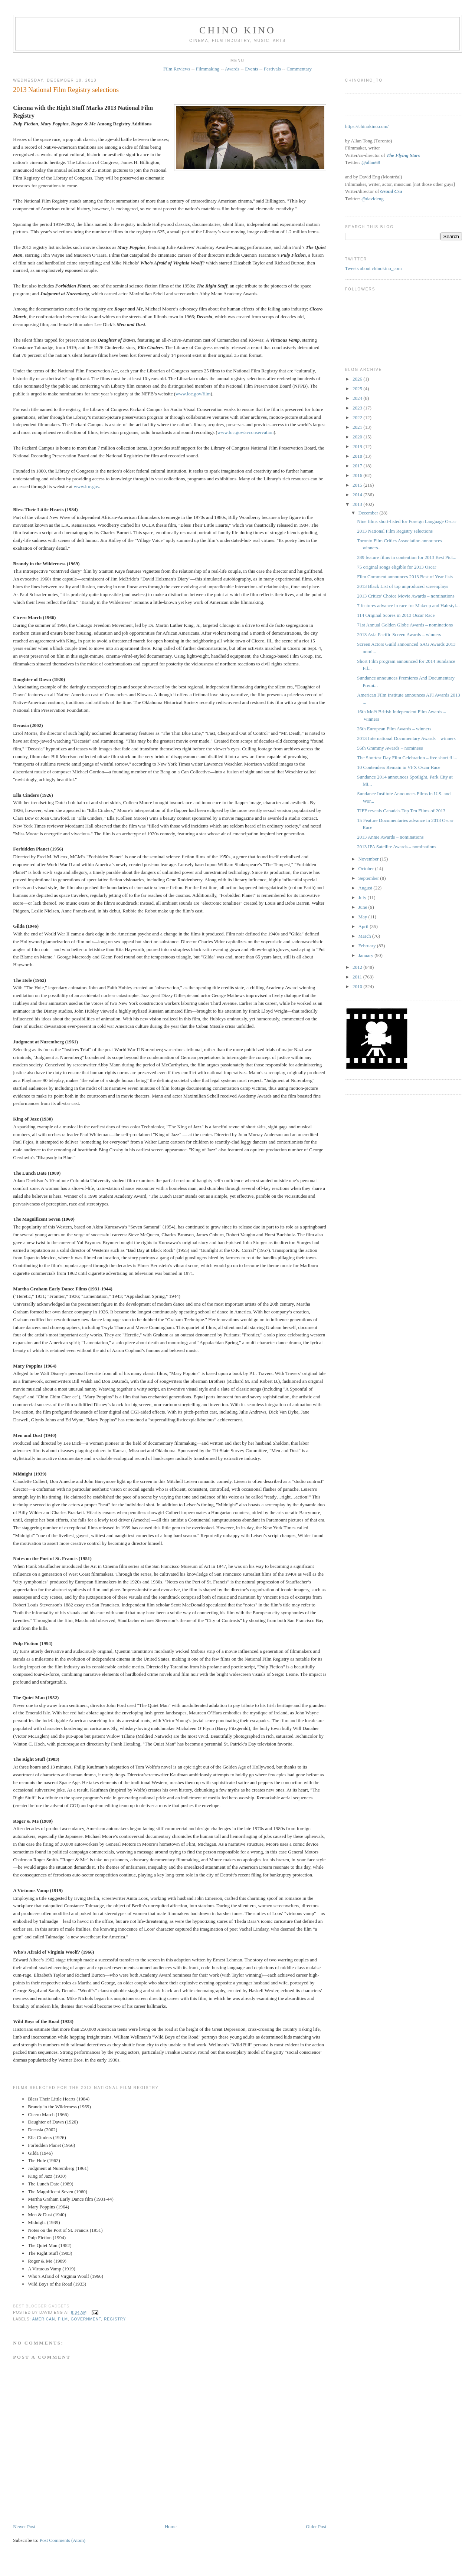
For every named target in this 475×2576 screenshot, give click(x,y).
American (43, 2319)
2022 (358, 417)
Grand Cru (391, 191)
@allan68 (370, 162)
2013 (358, 504)
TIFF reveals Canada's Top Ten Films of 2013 (401, 810)
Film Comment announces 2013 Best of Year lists (405, 576)
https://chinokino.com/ (367, 126)
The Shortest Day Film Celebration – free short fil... (407, 757)
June (363, 907)
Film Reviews (176, 69)
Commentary (299, 69)
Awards (232, 69)
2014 (358, 494)
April (364, 926)
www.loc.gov (86, 486)
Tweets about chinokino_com (373, 268)
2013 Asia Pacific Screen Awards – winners (399, 634)
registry (115, 2319)
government (86, 2319)
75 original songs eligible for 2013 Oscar (396, 567)
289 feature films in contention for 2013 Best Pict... (406, 557)
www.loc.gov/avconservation (245, 432)
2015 (358, 485)
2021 (358, 427)
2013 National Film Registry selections (66, 89)
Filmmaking (208, 69)
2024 (358, 398)
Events (251, 69)
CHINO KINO (237, 30)
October (366, 868)
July (363, 897)
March (365, 936)
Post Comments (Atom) (63, 2540)
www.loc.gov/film (193, 394)
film (63, 2319)
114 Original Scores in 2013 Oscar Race (396, 615)
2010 (358, 986)
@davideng (372, 198)
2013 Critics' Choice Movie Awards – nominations (406, 596)
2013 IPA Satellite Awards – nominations (396, 846)
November (369, 859)
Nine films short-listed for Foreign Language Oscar (406, 521)
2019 (358, 446)
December (369, 513)
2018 (358, 456)
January (366, 955)
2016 (358, 475)
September (369, 878)
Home (171, 2526)
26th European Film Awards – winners (394, 728)
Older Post (316, 2526)
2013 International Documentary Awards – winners (406, 738)
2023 (358, 408)
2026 (358, 379)
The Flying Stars (403, 155)
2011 (358, 977)
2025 (358, 388)
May (363, 916)
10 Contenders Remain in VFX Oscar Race (398, 767)
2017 (358, 465)
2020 (358, 437)
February (367, 945)
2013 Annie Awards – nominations (390, 837)
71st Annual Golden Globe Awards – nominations (405, 625)
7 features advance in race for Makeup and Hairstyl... (408, 605)
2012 (358, 967)
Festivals (272, 69)
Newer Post (24, 2526)
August (366, 888)
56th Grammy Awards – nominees (390, 748)
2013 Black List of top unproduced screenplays (402, 586)
